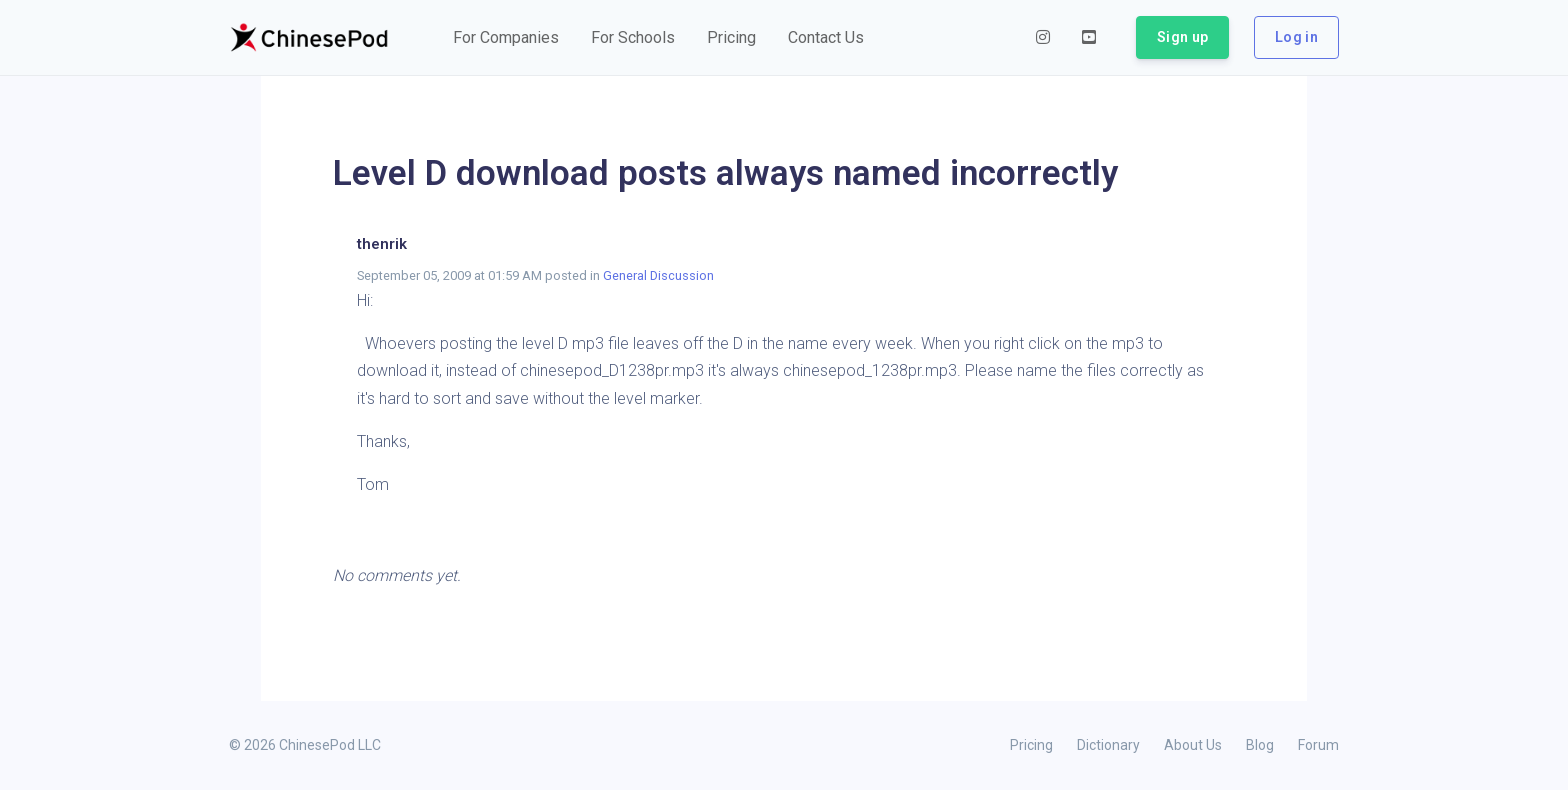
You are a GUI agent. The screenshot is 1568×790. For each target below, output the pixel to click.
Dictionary (1108, 745)
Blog (1260, 745)
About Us (1193, 745)
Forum (1318, 745)
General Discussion (658, 275)
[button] (506, 38)
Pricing (1031, 745)
